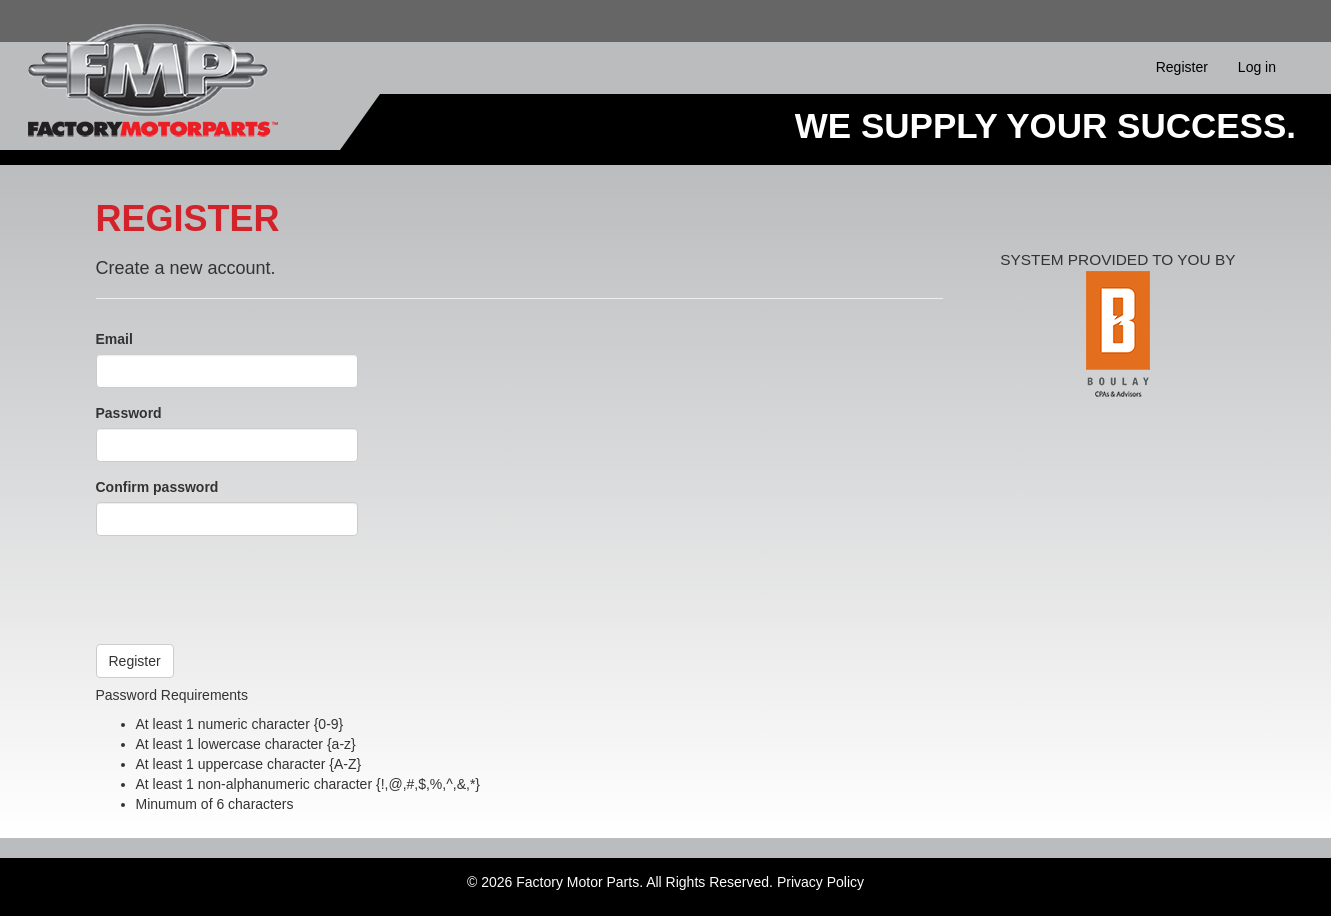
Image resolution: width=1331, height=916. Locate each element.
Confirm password (157, 487)
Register (1182, 67)
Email (114, 339)
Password (129, 413)
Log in (1257, 67)
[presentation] (248, 590)
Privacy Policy (820, 882)
